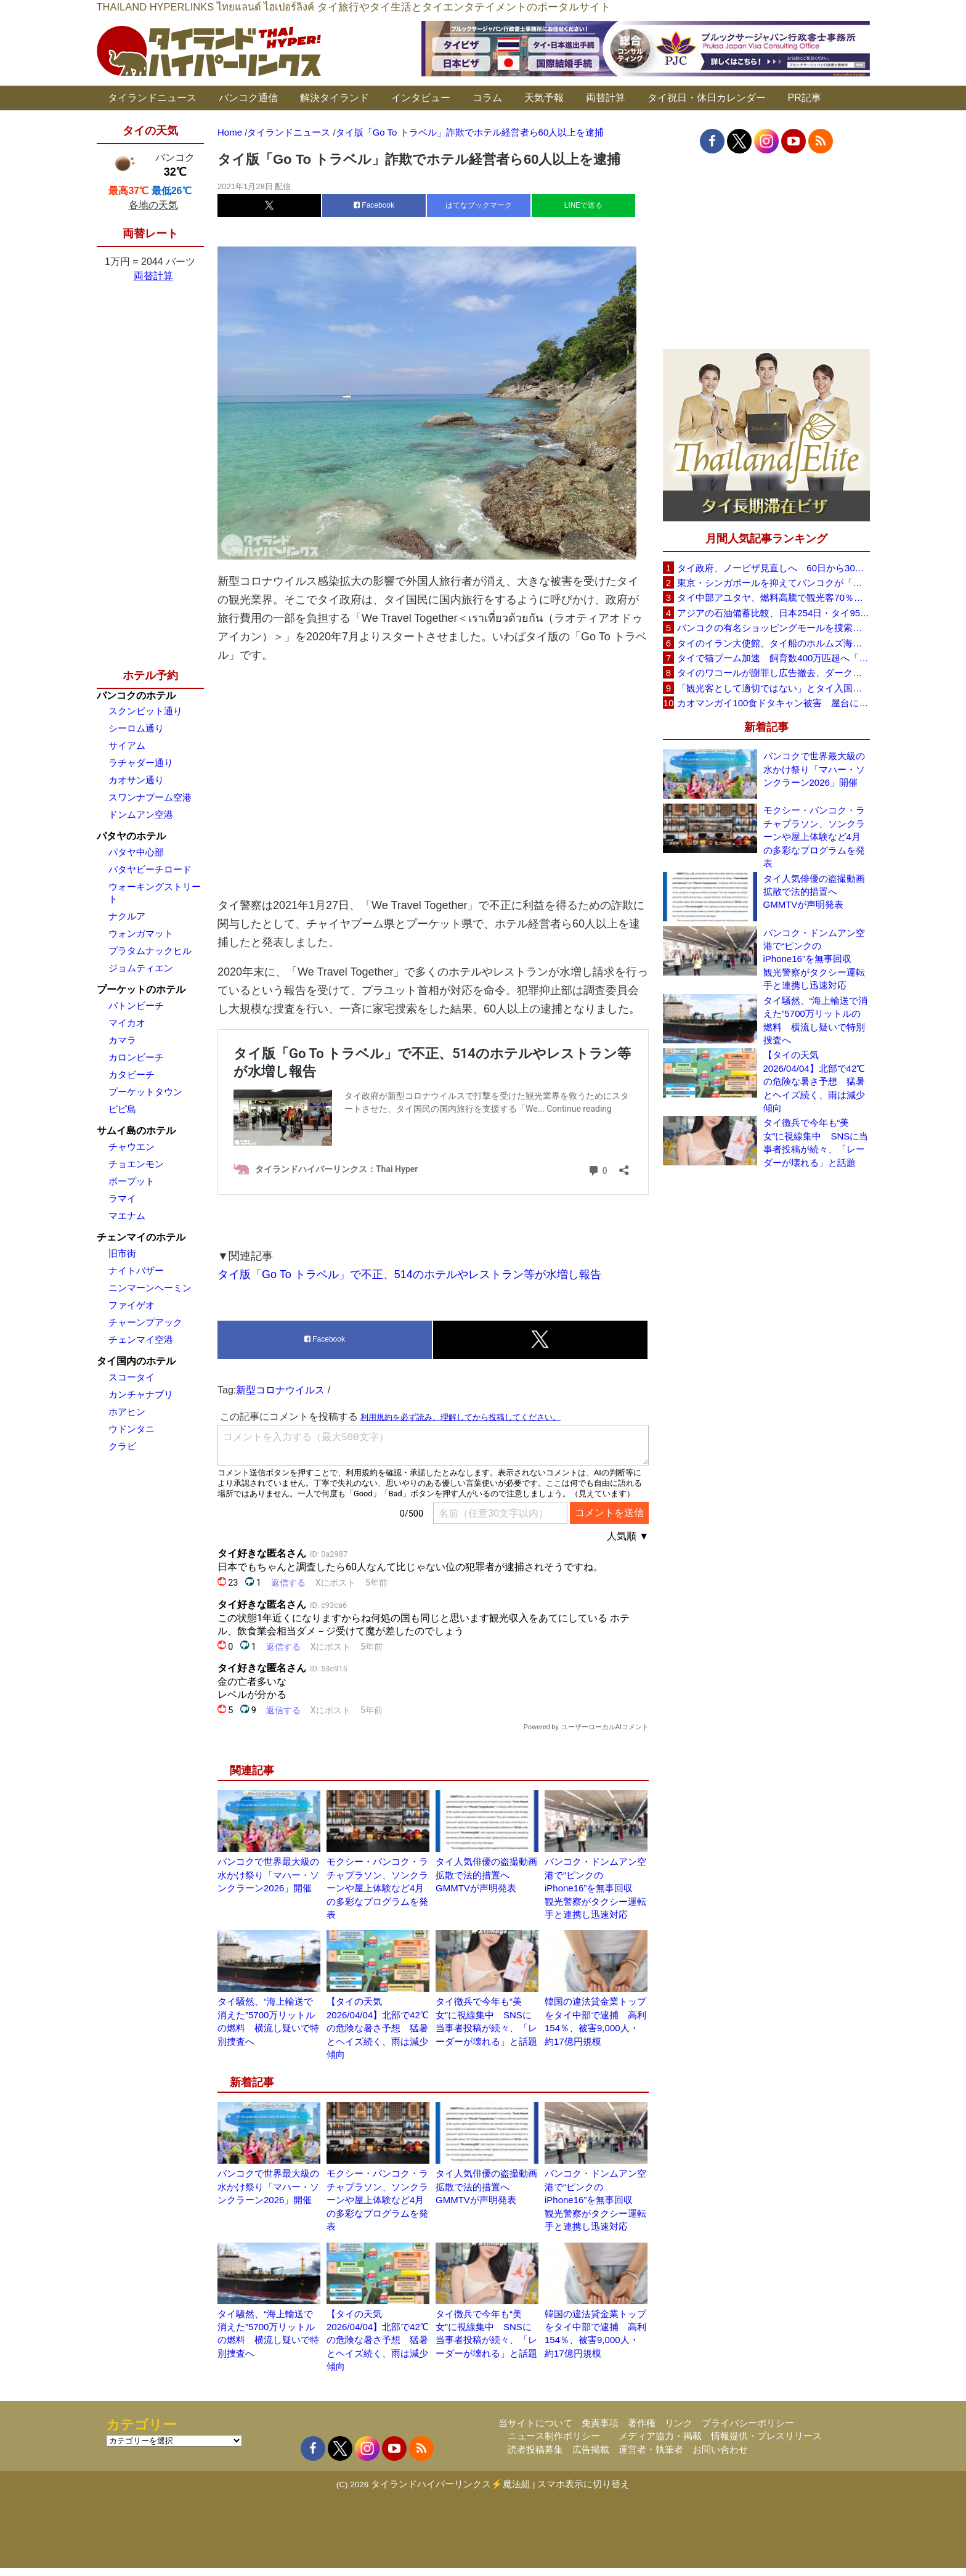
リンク (678, 2431)
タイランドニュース (152, 97)
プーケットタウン (145, 1091)
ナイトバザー (136, 1270)
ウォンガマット (140, 933)
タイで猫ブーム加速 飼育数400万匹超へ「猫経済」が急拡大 (773, 658)
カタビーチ (131, 1074)
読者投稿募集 (535, 2457)
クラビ (122, 1446)
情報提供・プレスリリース (766, 2444)
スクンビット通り (145, 711)
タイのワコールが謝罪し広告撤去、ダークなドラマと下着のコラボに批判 (773, 672)
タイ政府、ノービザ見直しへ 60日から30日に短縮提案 (773, 568)
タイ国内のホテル (136, 1361)
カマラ (122, 1040)
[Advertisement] (433, 780)
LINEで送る (583, 205)
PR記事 (804, 97)
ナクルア (126, 916)
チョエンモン (136, 1164)
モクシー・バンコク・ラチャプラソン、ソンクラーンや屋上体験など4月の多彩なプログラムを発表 (377, 1896)
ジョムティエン (140, 968)
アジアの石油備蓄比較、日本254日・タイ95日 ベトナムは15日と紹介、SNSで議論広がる (773, 613)
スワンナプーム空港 (150, 797)
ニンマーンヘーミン (150, 1287)
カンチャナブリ (140, 1394)
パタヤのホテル (131, 836)
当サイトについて (535, 2431)
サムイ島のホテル (136, 1130)
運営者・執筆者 (651, 2457)
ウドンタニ (131, 1429)
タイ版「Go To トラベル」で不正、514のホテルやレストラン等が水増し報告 (409, 1282)
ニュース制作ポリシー (554, 2444)
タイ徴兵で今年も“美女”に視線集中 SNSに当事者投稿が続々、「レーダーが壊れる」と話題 (816, 1142)
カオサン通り (136, 780)
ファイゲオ (131, 1305)
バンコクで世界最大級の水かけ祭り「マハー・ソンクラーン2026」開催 (268, 1882)
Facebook (374, 205)
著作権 (642, 2431)
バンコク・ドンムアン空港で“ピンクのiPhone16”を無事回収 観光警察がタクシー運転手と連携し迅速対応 (595, 1896)
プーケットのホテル (141, 989)
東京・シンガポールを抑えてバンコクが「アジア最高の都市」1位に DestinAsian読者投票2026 (773, 582)
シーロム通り (136, 728)
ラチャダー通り (140, 762)
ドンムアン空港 (140, 814)
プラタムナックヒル (150, 950)
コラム (487, 97)
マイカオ (126, 1022)
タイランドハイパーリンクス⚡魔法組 (450, 2492)
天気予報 (544, 97)
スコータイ (131, 1377)
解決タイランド (334, 97)
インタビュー (420, 97)
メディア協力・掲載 (660, 2444)
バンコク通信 (248, 97)
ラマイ (122, 1198)
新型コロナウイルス (280, 1398)
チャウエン (131, 1146)
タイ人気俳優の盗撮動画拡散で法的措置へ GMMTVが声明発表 (486, 1882)
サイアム (126, 745)
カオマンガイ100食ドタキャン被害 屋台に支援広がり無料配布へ (773, 703)
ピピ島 (122, 1109)
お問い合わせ (720, 2457)
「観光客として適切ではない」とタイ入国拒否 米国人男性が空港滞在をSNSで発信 (773, 688)
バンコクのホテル (136, 695)
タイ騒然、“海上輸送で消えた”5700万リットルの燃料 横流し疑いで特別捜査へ (815, 1020)
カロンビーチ (136, 1057)
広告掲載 (590, 2457)
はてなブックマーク (478, 205)
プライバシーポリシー (748, 2431)
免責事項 (600, 2431)
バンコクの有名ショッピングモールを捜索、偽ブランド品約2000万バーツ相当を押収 (773, 627)
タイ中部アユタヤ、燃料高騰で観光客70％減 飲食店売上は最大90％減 (773, 597)
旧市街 (122, 1253)
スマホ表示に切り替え (583, 2492)
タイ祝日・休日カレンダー (706, 97)
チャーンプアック (145, 1322)
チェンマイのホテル (141, 1237)
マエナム (126, 1215)
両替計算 (605, 97)
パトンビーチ (136, 1005)
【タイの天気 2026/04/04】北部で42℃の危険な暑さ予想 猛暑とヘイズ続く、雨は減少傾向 (378, 2036)
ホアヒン (126, 1411)
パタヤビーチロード (150, 869)
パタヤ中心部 (136, 852)
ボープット (131, 1181)
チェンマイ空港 (140, 1339)
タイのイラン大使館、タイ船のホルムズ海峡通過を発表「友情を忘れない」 (773, 643)
